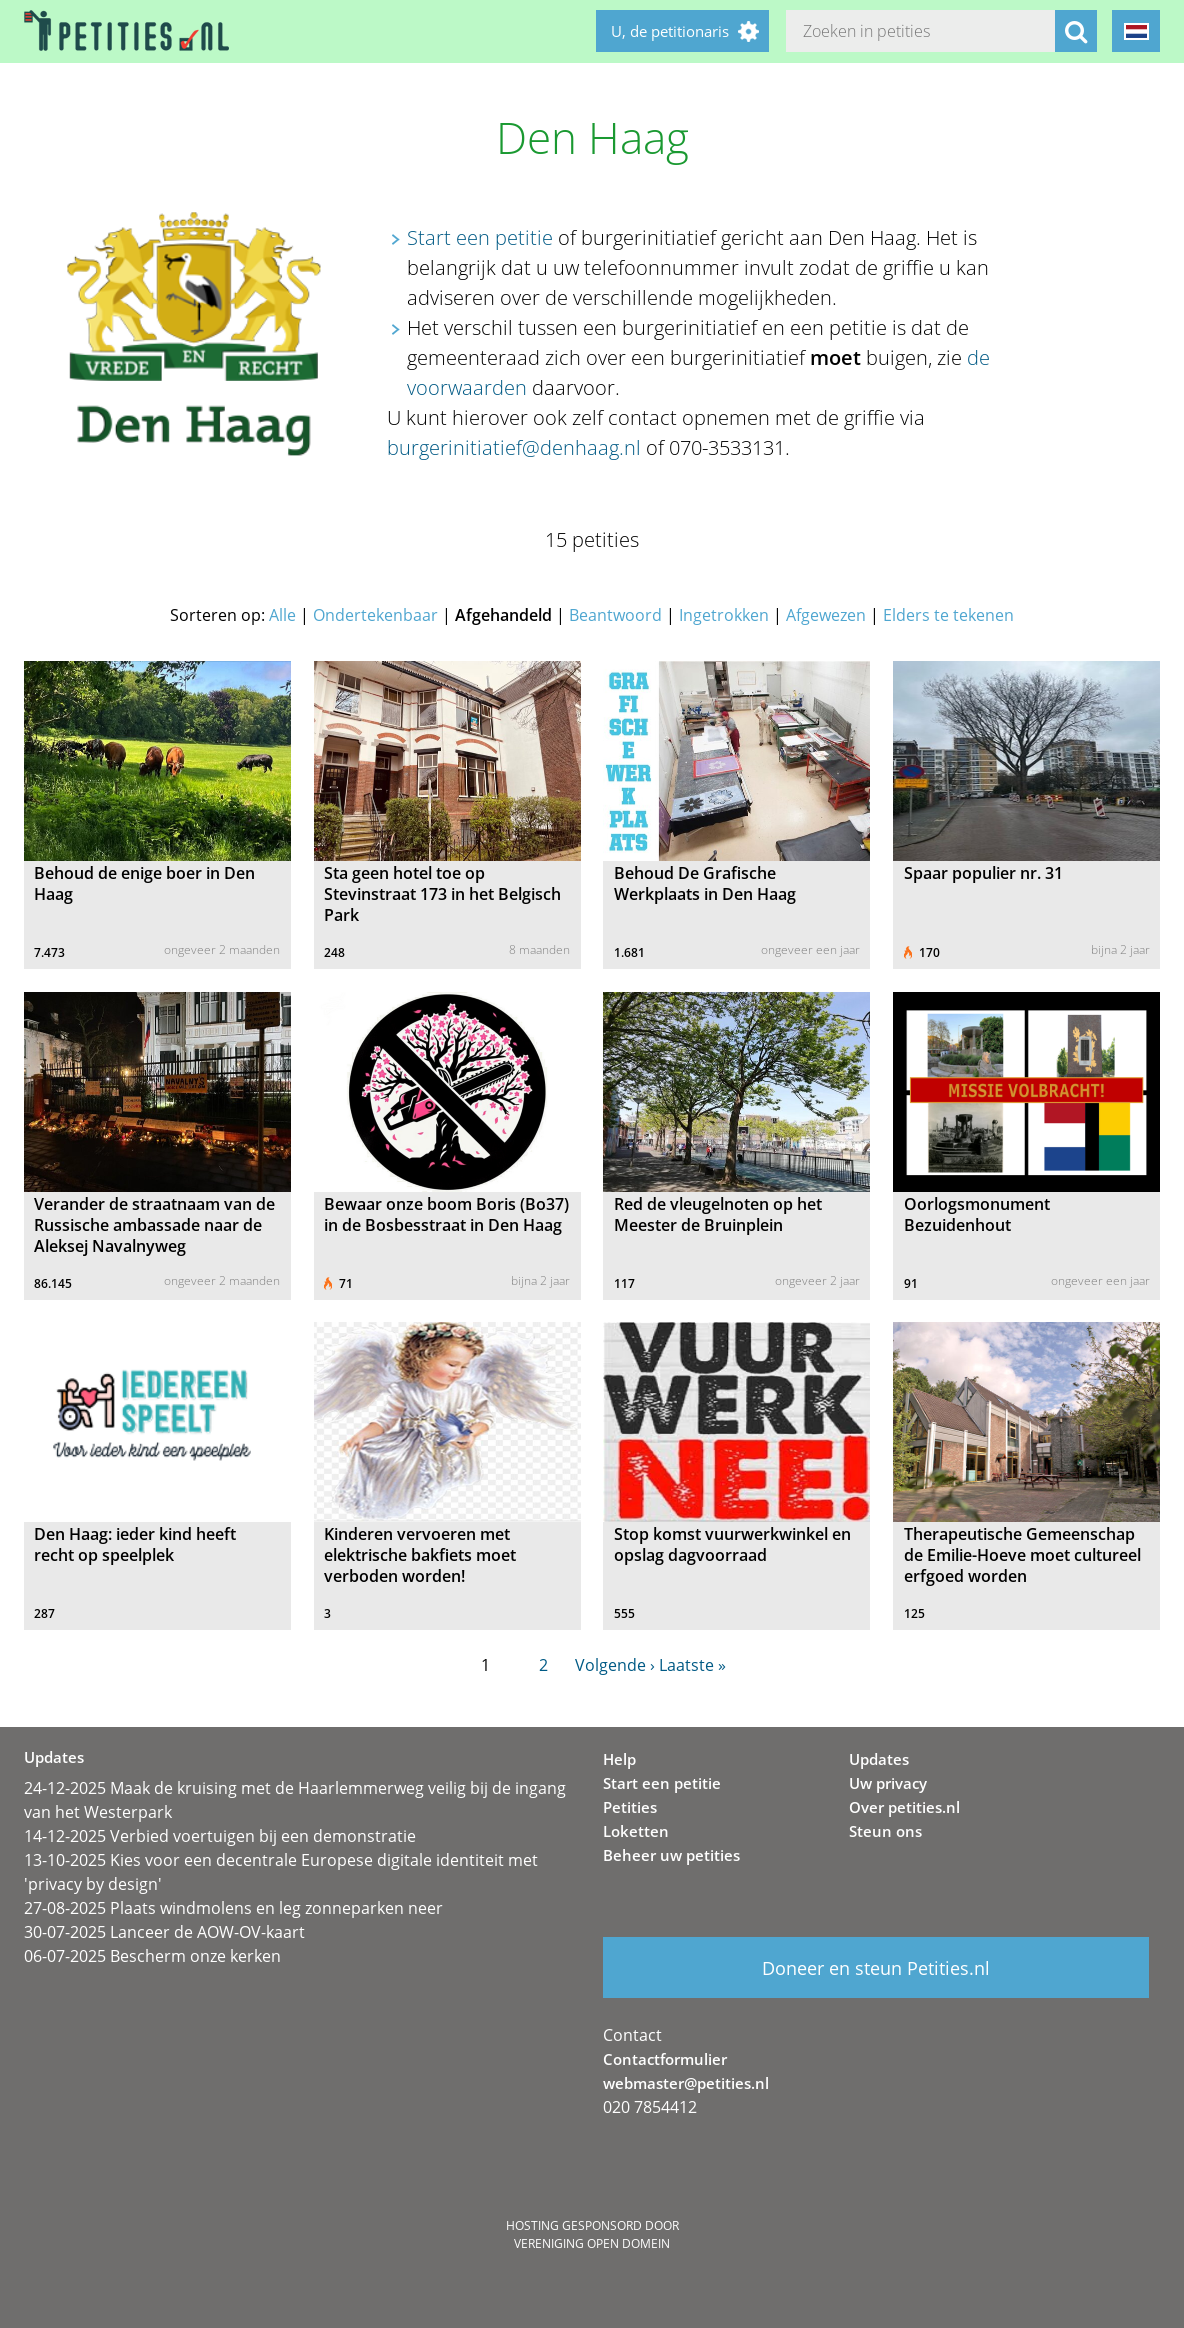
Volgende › (615, 1665)
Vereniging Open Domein (592, 2243)
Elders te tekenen (948, 615)
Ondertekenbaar (375, 615)
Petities (630, 1807)
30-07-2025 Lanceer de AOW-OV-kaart (164, 1932)
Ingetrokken (724, 615)
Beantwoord (615, 615)
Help (619, 1759)
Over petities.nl (904, 1807)
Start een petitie (480, 237)
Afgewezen (826, 615)
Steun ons (885, 1831)
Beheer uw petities (671, 1855)
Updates (879, 1759)
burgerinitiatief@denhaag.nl (514, 447)
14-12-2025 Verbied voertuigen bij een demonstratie (220, 1836)
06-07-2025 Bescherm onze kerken (152, 1956)
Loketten (636, 1831)
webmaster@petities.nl (686, 2083)
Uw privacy (888, 1783)
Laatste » (692, 1665)
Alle (282, 615)
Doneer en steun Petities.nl (876, 1968)
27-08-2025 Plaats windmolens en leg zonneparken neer (233, 1908)
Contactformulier (665, 2059)
